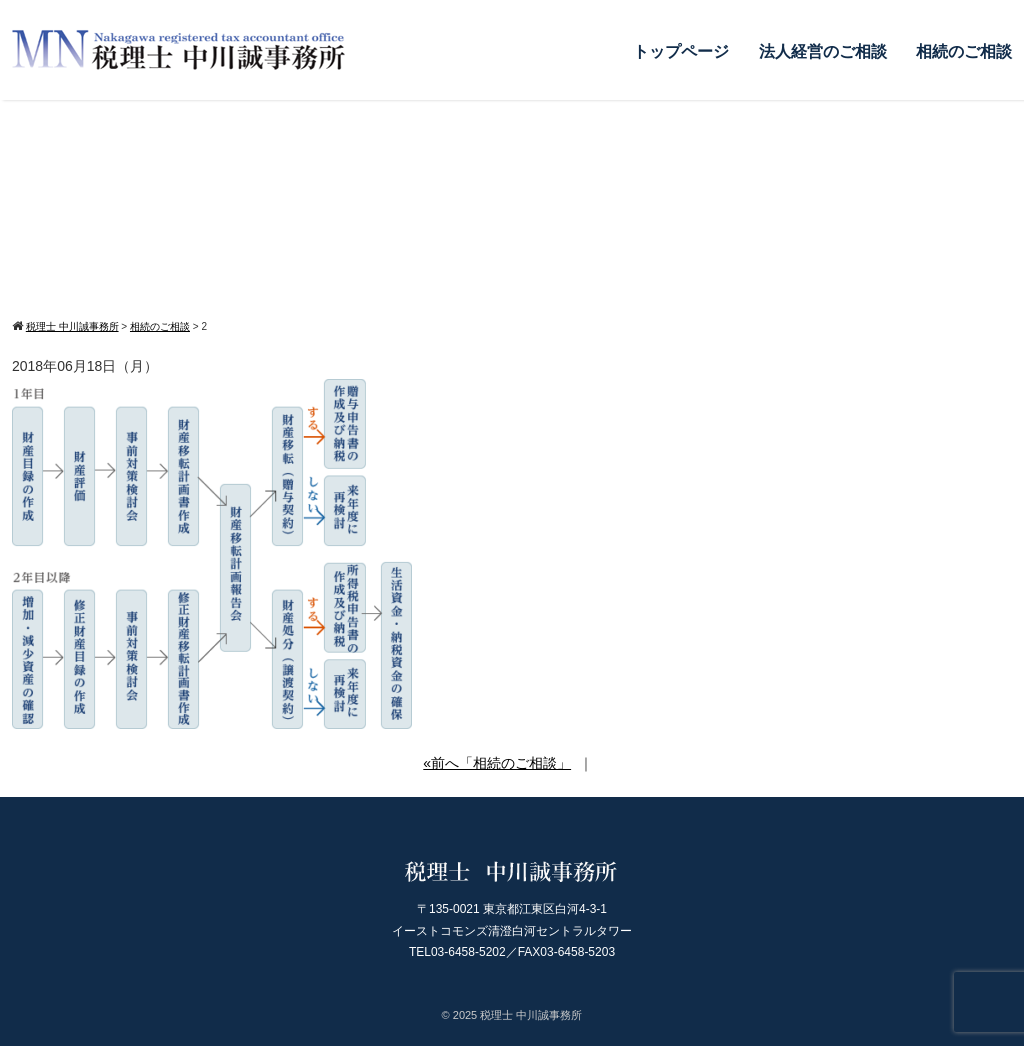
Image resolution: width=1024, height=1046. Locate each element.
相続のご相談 (964, 51)
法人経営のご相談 (823, 51)
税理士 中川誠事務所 (531, 1015)
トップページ (681, 51)
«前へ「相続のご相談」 (497, 763)
